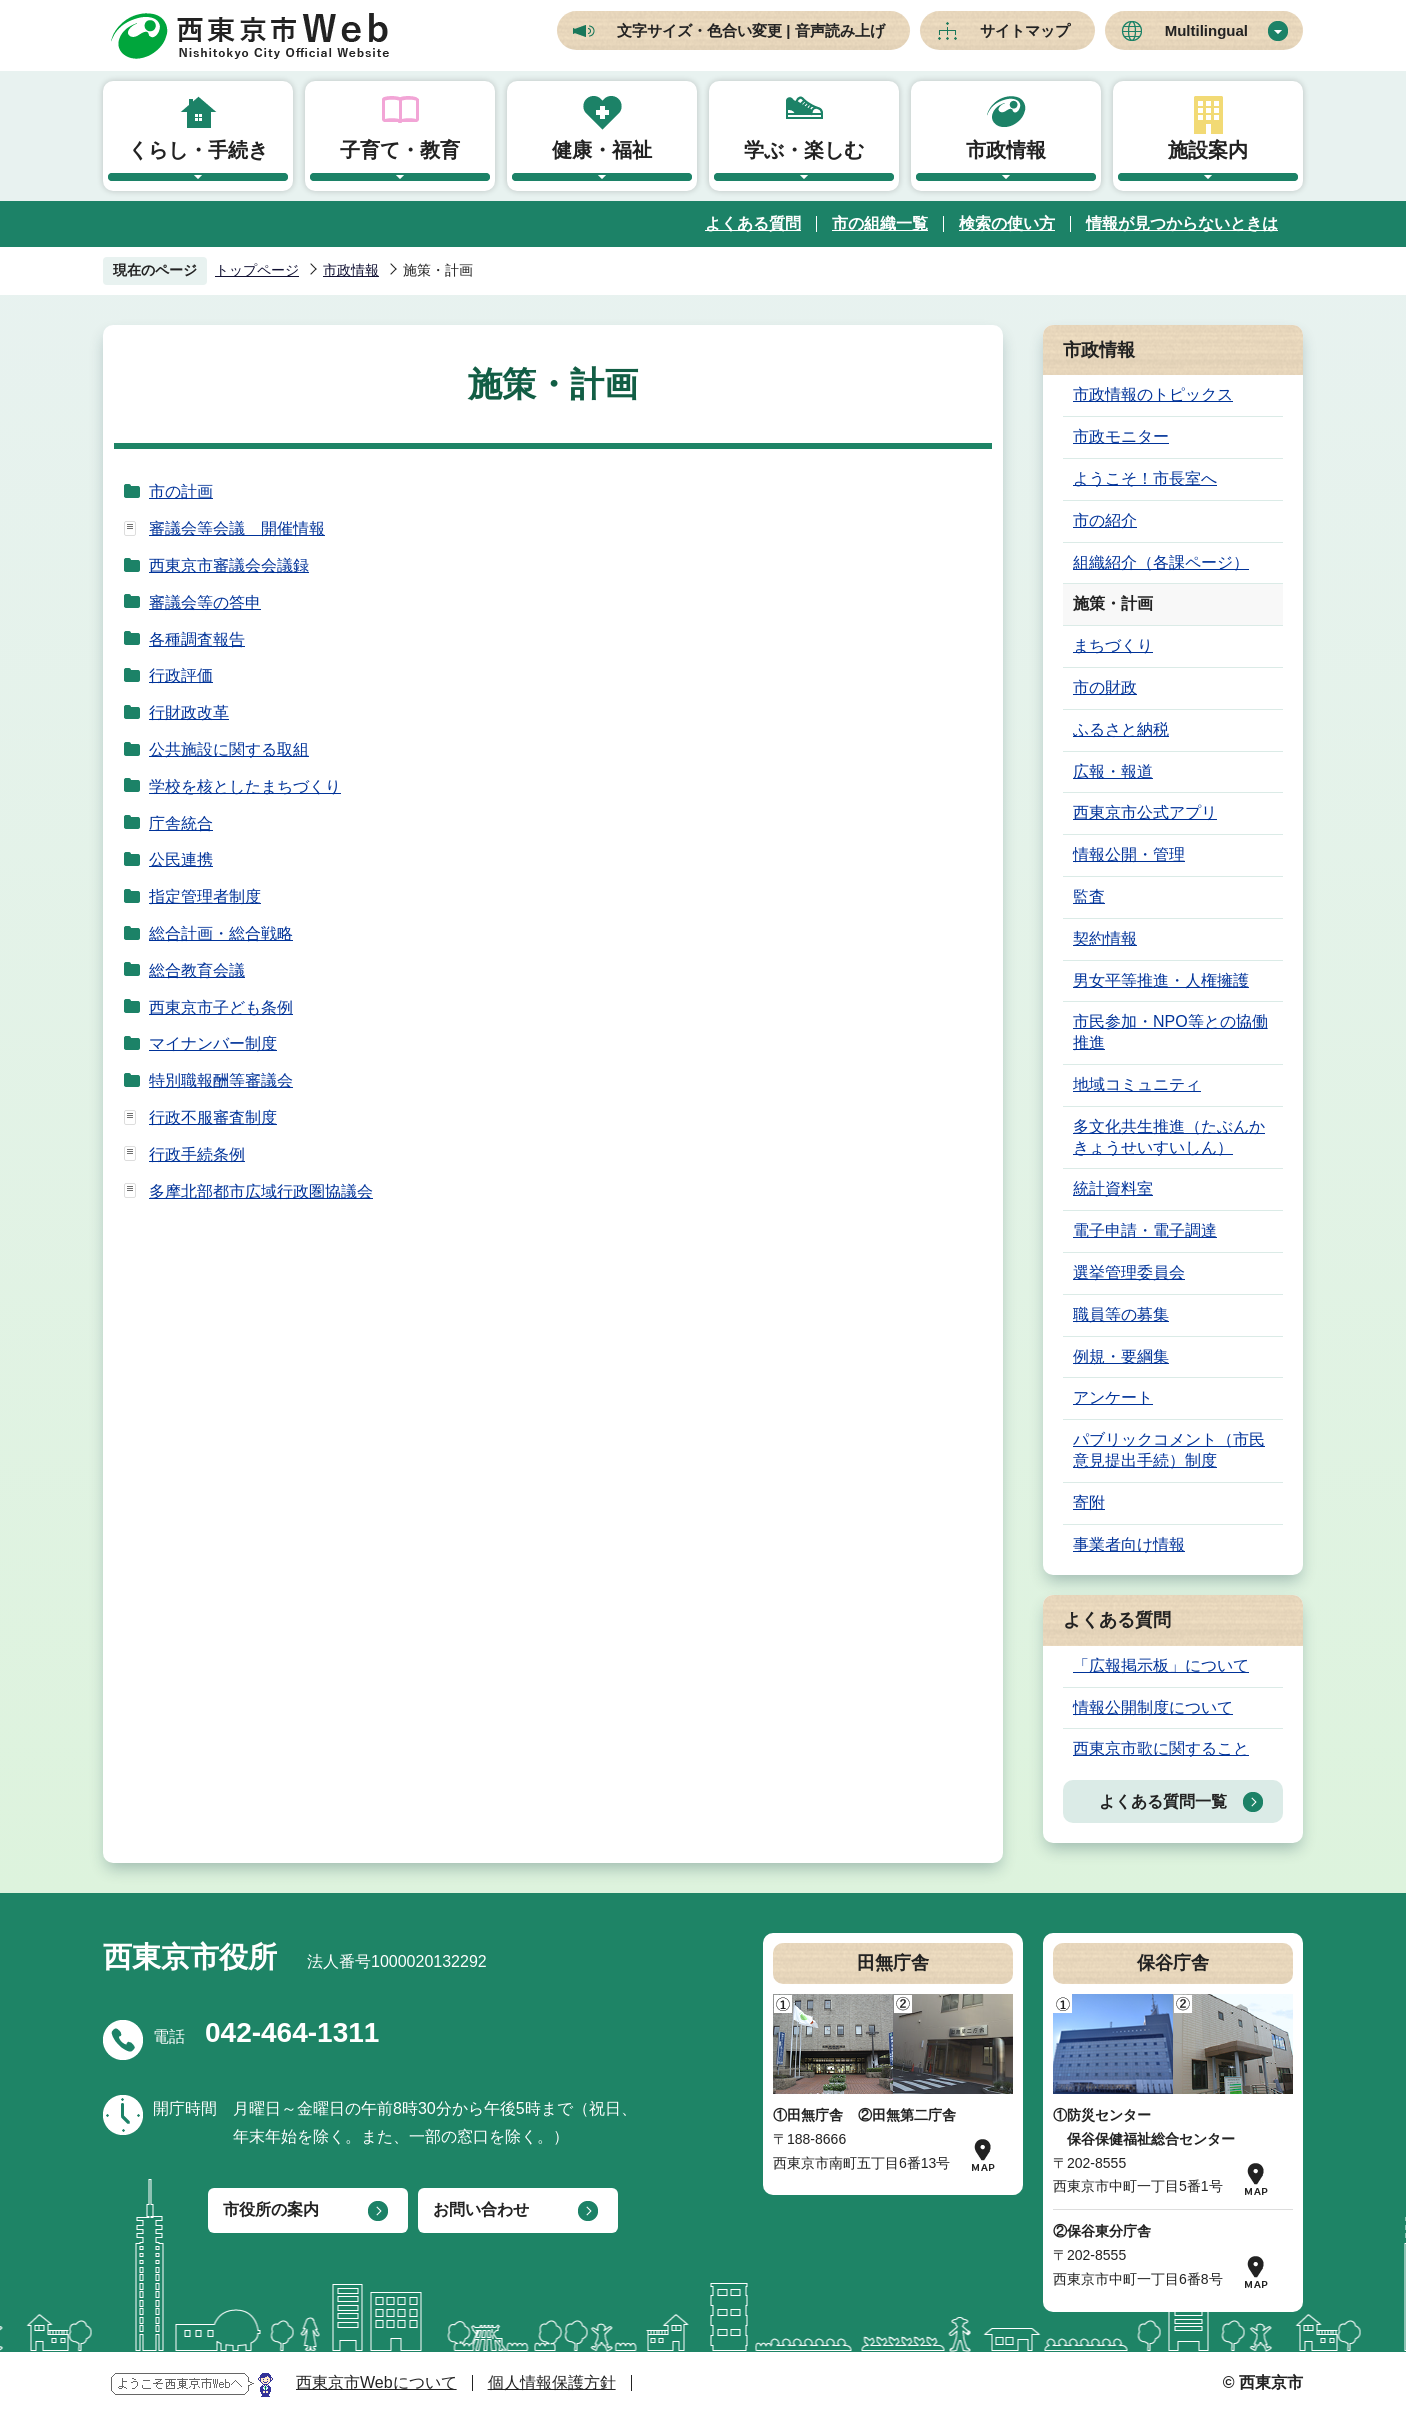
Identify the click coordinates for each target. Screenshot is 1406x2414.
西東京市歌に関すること (1161, 1748)
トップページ (257, 270)
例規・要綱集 (1121, 1356)
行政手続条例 (197, 1154)
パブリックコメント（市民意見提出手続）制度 (1169, 1450)
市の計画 (181, 491)
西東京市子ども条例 (221, 1007)
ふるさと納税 (1121, 729)
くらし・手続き (198, 150)
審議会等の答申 (205, 602)
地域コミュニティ (1137, 1084)
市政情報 (1006, 150)
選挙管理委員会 (1129, 1272)
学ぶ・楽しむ (804, 150)
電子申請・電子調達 (1145, 1230)
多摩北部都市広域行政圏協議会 (261, 1191)
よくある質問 (753, 223)
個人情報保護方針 (552, 2382)
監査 (1089, 896)
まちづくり (1113, 645)
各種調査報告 (197, 639)
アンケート (1113, 1397)
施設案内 (1208, 150)
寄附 (1089, 1502)
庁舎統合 (181, 823)
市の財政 (1105, 687)
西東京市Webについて (376, 2382)
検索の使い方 (1007, 223)
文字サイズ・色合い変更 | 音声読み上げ (751, 30)
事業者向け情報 (1129, 1544)
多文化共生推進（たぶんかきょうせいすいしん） (1169, 1137)
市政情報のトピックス (1153, 394)
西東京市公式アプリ (1145, 812)
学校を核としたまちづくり (245, 786)
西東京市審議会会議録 (229, 565)
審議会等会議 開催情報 (237, 528)
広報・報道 (1113, 771)
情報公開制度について (1153, 1707)
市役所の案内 (271, 2209)
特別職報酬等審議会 (221, 1080)
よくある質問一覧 (1163, 1801)
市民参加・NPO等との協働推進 (1170, 1032)
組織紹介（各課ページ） (1161, 562)
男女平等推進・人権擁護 (1161, 980)
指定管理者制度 (205, 896)
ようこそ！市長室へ (1145, 478)
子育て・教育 (400, 150)
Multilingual (1206, 30)
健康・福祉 (602, 150)
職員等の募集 (1121, 1314)
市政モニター (1121, 436)
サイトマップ (1025, 30)
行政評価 (181, 675)
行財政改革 (189, 712)
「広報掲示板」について (1161, 1665)
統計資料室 (1113, 1188)
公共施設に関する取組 (229, 749)
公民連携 (181, 859)
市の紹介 (1105, 520)
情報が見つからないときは (1182, 223)
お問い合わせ (481, 2209)
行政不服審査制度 (213, 1117)
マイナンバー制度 (213, 1043)
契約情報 (1105, 938)
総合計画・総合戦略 (221, 933)
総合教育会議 (197, 970)
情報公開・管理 (1129, 854)
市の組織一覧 (880, 223)
